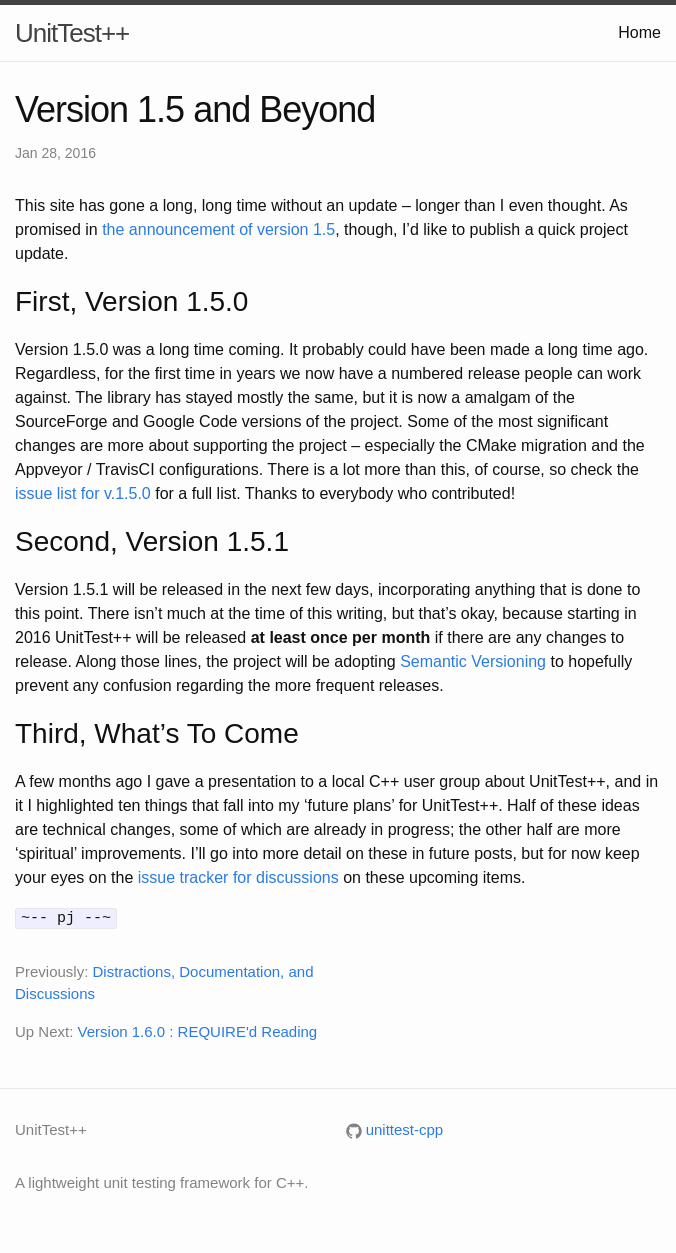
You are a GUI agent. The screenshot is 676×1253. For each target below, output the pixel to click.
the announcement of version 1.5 (218, 229)
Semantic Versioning (473, 661)
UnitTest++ (72, 33)
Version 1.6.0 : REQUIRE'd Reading (198, 1029)
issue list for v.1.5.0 (83, 493)
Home (639, 32)
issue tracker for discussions (238, 877)
